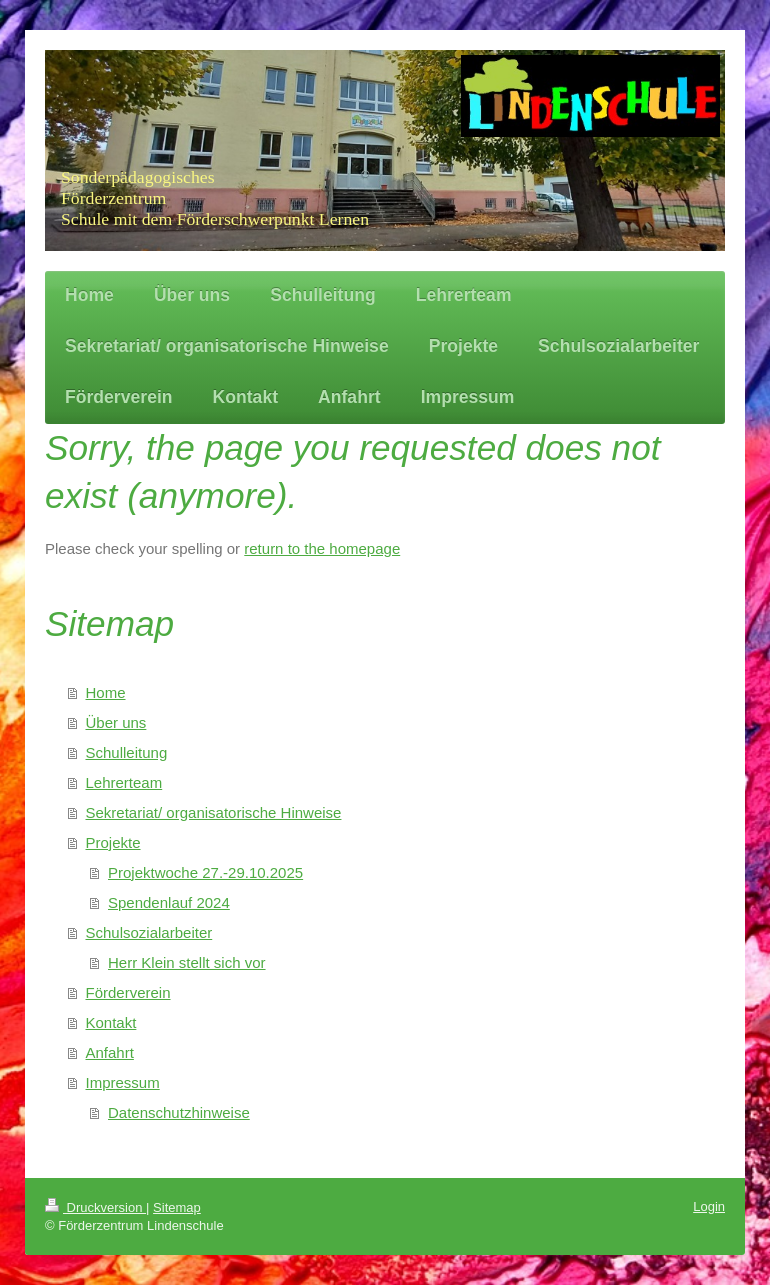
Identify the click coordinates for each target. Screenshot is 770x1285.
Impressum (123, 1082)
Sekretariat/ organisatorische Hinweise (214, 812)
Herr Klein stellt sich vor (187, 962)
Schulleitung (127, 752)
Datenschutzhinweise (179, 1112)
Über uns (116, 722)
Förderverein (128, 992)
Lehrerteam (124, 782)
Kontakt (111, 1022)
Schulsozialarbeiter (149, 932)
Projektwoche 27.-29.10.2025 (205, 872)
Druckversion (95, 1207)
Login (709, 1206)
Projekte (113, 842)
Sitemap (177, 1207)
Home (106, 692)
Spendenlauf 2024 (169, 902)
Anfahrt (110, 1052)
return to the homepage (322, 548)
